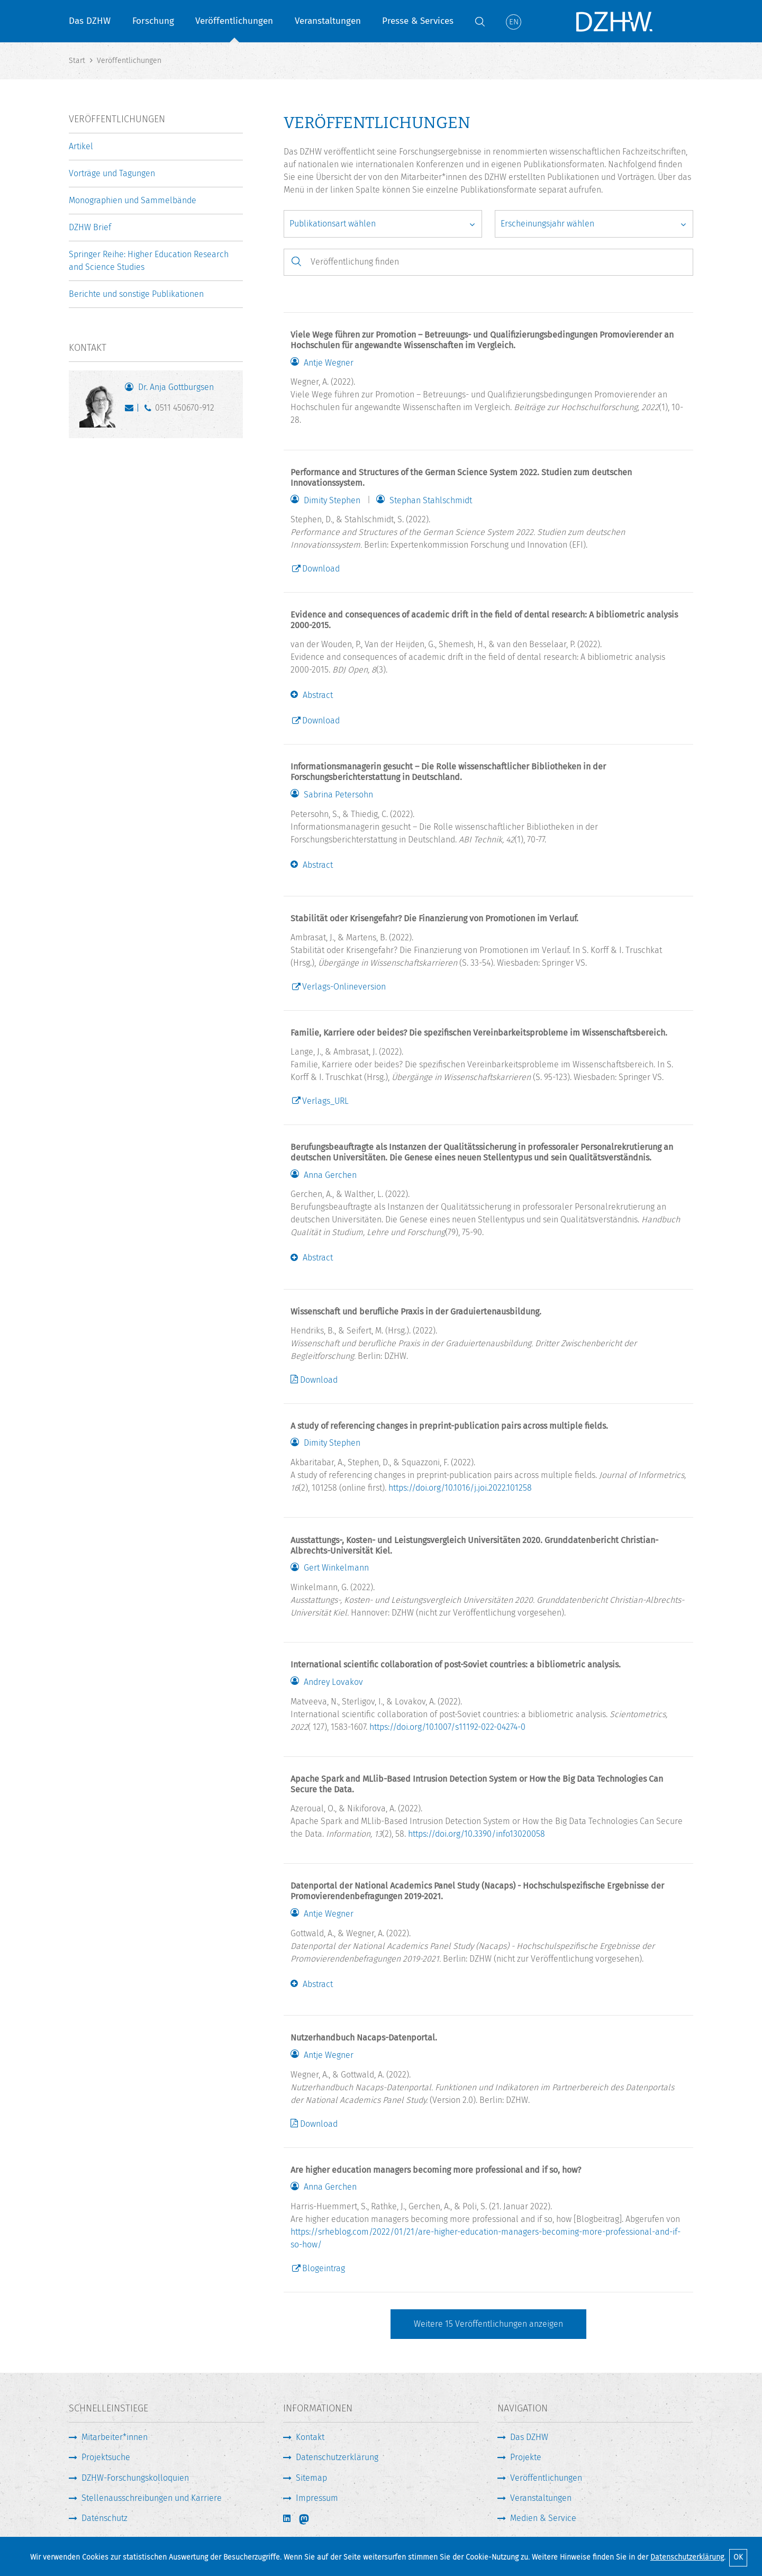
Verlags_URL (325, 1101)
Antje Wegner (328, 363)
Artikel (81, 146)
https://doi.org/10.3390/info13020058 (476, 1834)
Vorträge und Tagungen (112, 173)
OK (738, 2557)
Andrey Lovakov (333, 1682)
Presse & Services (417, 20)
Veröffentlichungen (234, 20)
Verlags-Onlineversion (344, 987)
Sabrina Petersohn (338, 795)
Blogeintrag (323, 2268)
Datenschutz (104, 2518)
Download (321, 569)
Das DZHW (90, 20)
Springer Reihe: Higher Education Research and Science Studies (149, 260)
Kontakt (310, 2437)
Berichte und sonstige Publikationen (136, 294)
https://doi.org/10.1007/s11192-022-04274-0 (447, 1727)
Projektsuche (105, 2457)
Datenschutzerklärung (687, 2557)
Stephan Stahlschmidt (430, 500)
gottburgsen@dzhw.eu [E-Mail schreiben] (131, 410)
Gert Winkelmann (336, 1568)
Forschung (153, 20)
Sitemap (311, 2478)
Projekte (525, 2457)
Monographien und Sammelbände (132, 200)
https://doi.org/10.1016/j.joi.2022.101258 (460, 1488)
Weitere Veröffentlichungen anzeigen (488, 2324)
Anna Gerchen (330, 1175)
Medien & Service (543, 2518)
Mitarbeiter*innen (114, 2437)
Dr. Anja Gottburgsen (176, 387)
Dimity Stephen (332, 500)
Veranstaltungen (328, 20)
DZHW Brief (90, 227)
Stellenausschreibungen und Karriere (151, 2498)
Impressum (317, 2498)
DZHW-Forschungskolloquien (135, 2478)
